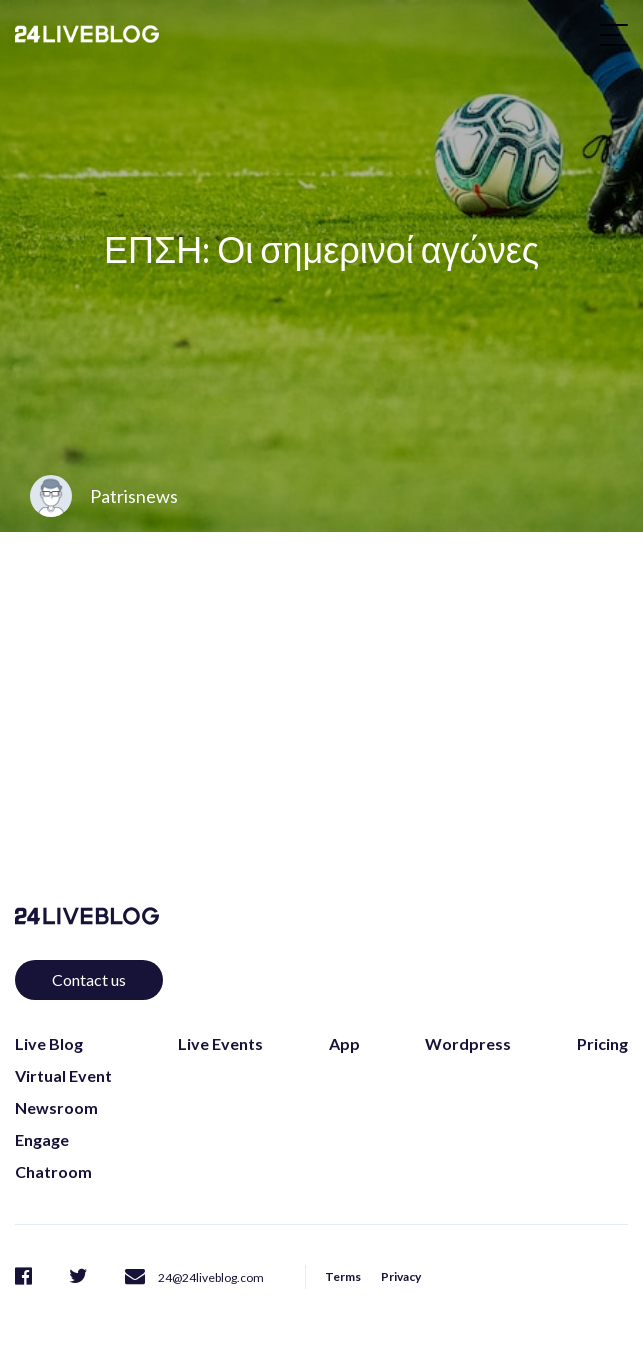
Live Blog (49, 1043)
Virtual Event (63, 1075)
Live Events (220, 1043)
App (344, 1043)
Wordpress (468, 1043)
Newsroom (56, 1107)
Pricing (602, 1043)
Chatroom (53, 1171)
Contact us (89, 979)
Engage (42, 1139)
